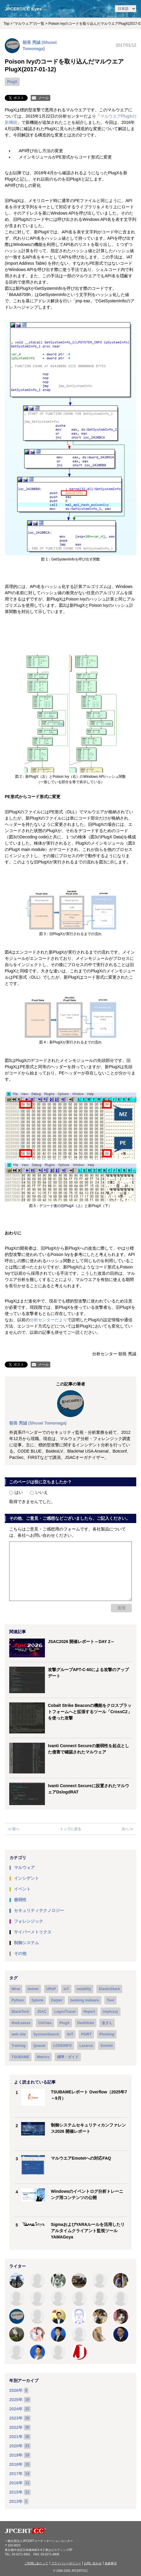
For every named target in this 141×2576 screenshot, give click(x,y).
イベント (22, 1889)
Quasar (39, 2046)
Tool (110, 2000)
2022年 (16, 2427)
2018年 (16, 2464)
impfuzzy (110, 2012)
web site (19, 2034)
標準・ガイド (68, 2057)
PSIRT (86, 2034)
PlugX (12, 82)
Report (89, 2012)
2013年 (16, 2501)
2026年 (16, 2390)
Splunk (37, 2000)
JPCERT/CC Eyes (23, 8)
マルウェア (24, 1867)
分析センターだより (48, 1319)
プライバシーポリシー (66, 2563)
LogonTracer (65, 2012)
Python (18, 2000)
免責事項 (111, 2563)
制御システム (26, 1942)
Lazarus (86, 2046)
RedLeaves (21, 2023)
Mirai (16, 1989)
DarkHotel (85, 2023)
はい (16, 1492)
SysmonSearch (46, 2034)
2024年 (16, 2408)
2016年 (16, 2482)
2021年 (16, 2436)
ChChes (44, 2023)
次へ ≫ (127, 1829)
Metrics (43, 2057)
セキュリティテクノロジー (39, 1910)
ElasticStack (109, 1989)
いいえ (39, 1492)
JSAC (41, 2012)
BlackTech (20, 2012)
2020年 (16, 2445)
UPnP (51, 1989)
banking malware (84, 2000)
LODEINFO (62, 2046)
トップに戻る (70, 1829)
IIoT (70, 2034)
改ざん (107, 2023)
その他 (20, 1953)
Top (6, 23)
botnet (33, 1989)
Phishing (107, 2034)
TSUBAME (20, 2057)
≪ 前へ (13, 1829)
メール (43, 98)
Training (19, 2046)
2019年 (16, 2455)
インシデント (26, 1878)
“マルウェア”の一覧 (28, 23)
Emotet (107, 2046)
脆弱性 (20, 1899)
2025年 (16, 2399)
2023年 (16, 2418)
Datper (56, 2000)
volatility (84, 1989)
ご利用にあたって (36, 2563)
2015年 (16, 2492)
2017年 (16, 2473)
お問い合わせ (93, 2563)
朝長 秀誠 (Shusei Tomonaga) (38, 1423)
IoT (66, 1989)
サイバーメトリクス (32, 1932)
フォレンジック (28, 1921)
